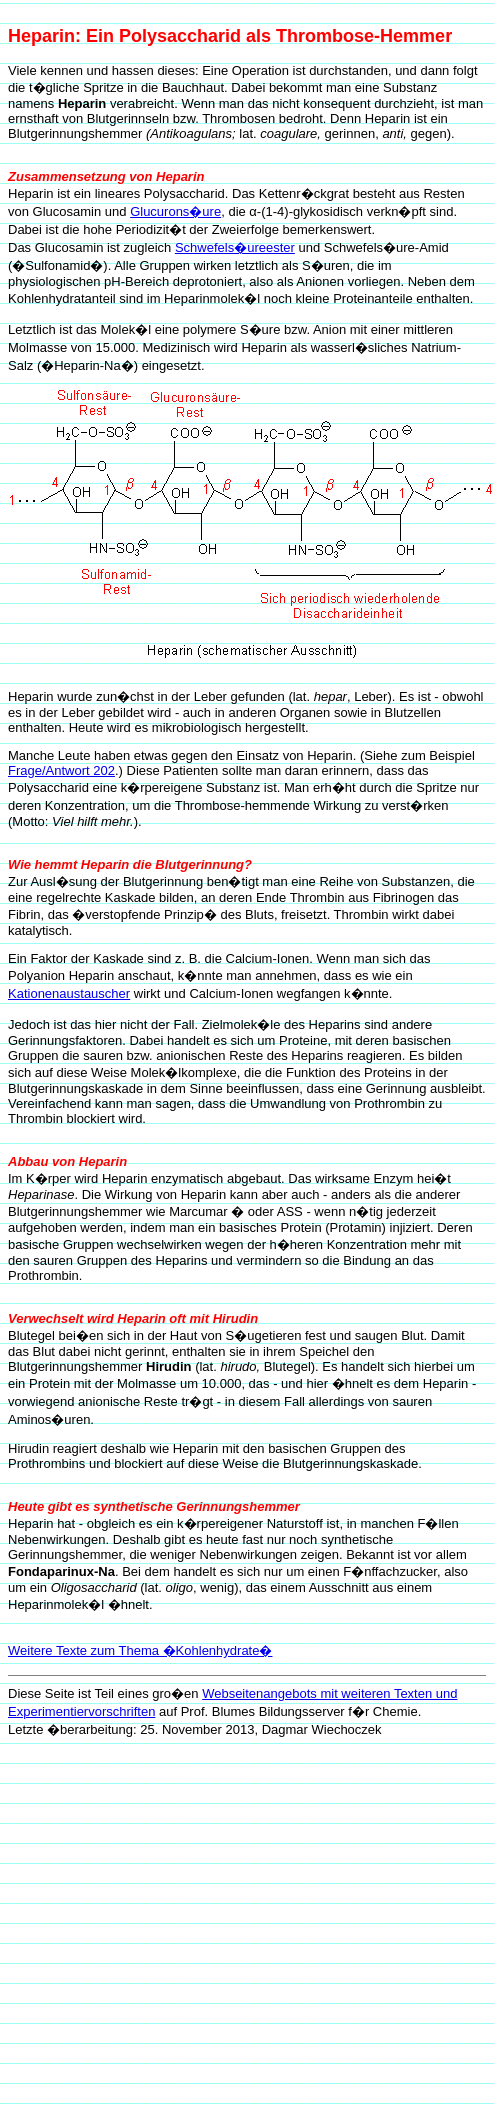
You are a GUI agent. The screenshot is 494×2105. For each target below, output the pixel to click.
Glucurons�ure (175, 211)
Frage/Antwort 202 (61, 770)
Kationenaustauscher (69, 993)
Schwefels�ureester (235, 247)
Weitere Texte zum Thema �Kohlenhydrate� (140, 1650)
